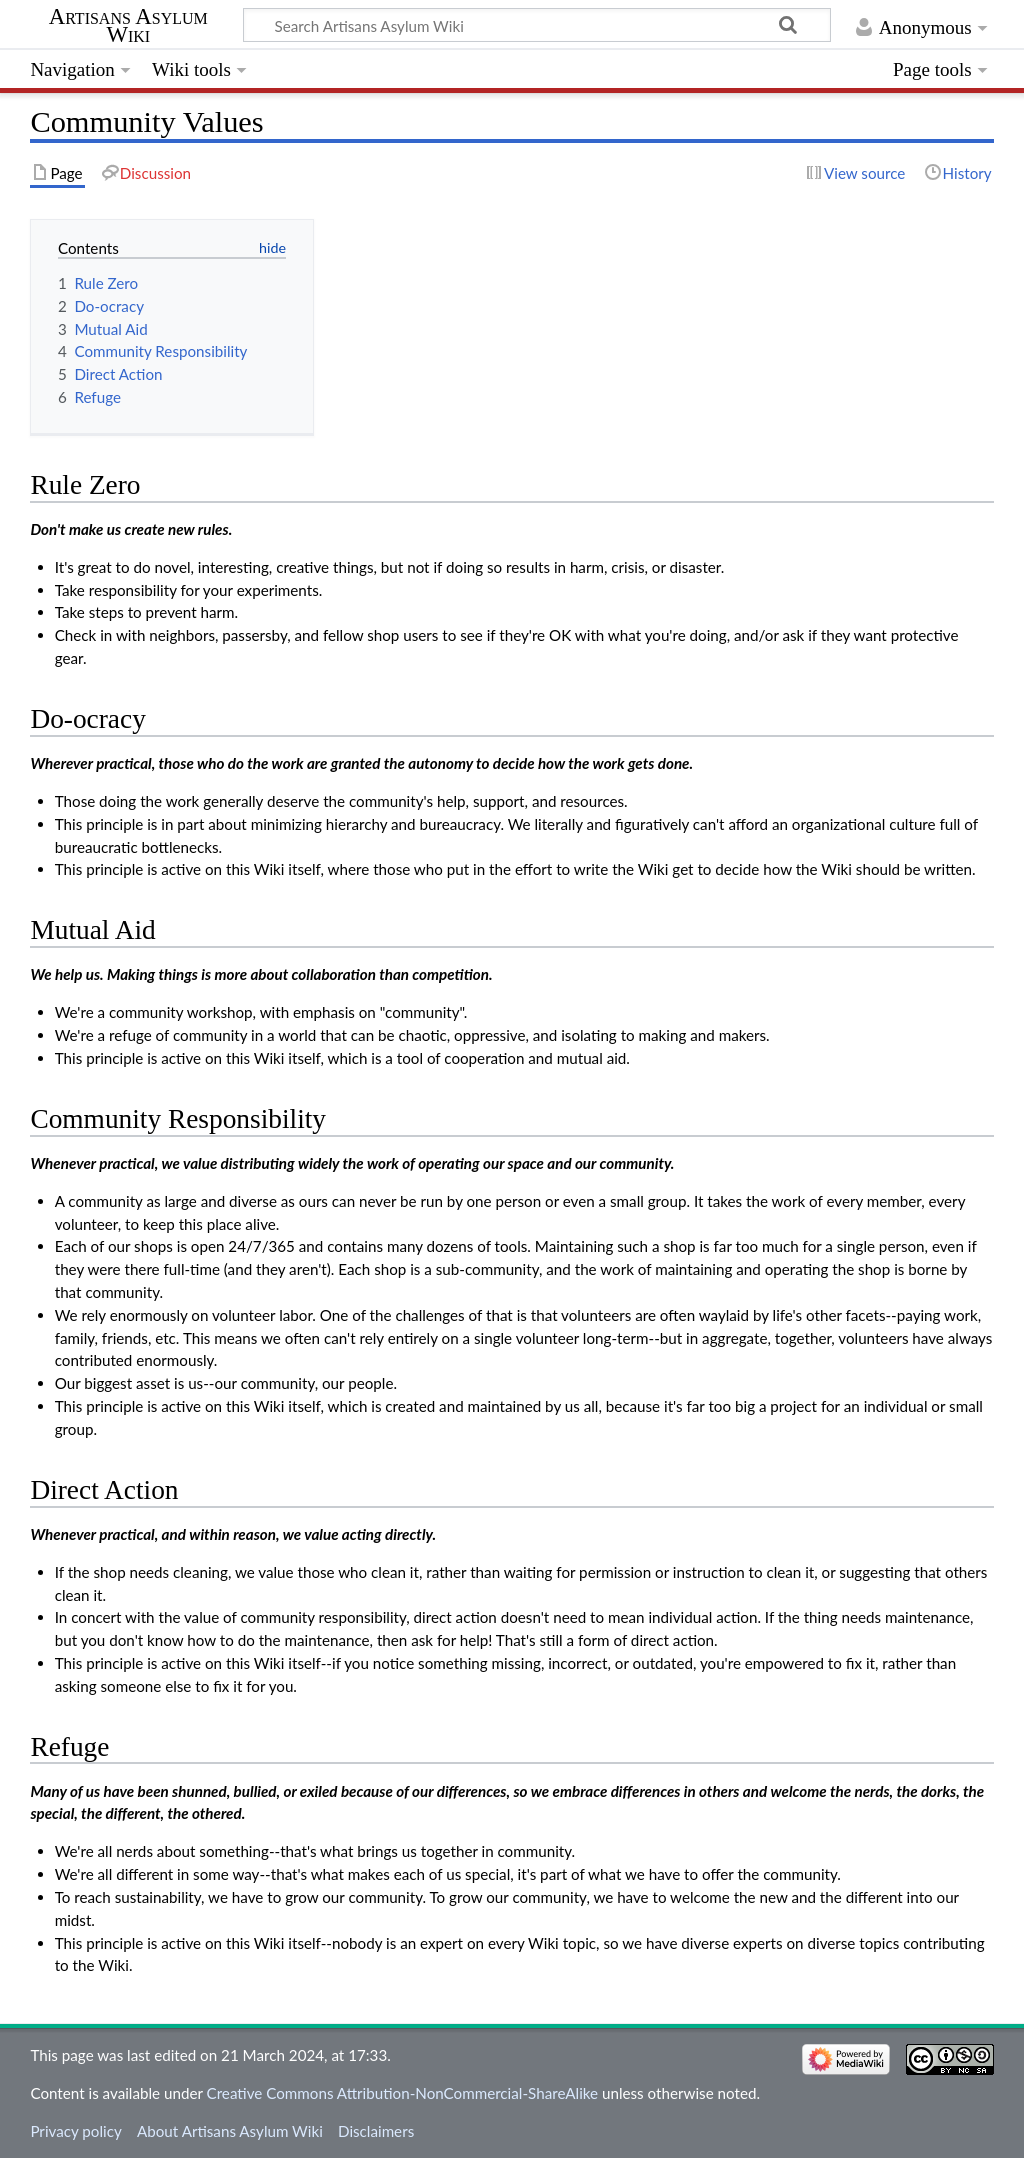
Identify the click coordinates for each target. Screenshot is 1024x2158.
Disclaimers (376, 2131)
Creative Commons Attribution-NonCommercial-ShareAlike (403, 2093)
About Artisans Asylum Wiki (230, 2131)
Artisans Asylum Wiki (128, 26)
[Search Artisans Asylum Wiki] (537, 25)
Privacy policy (75, 2131)
